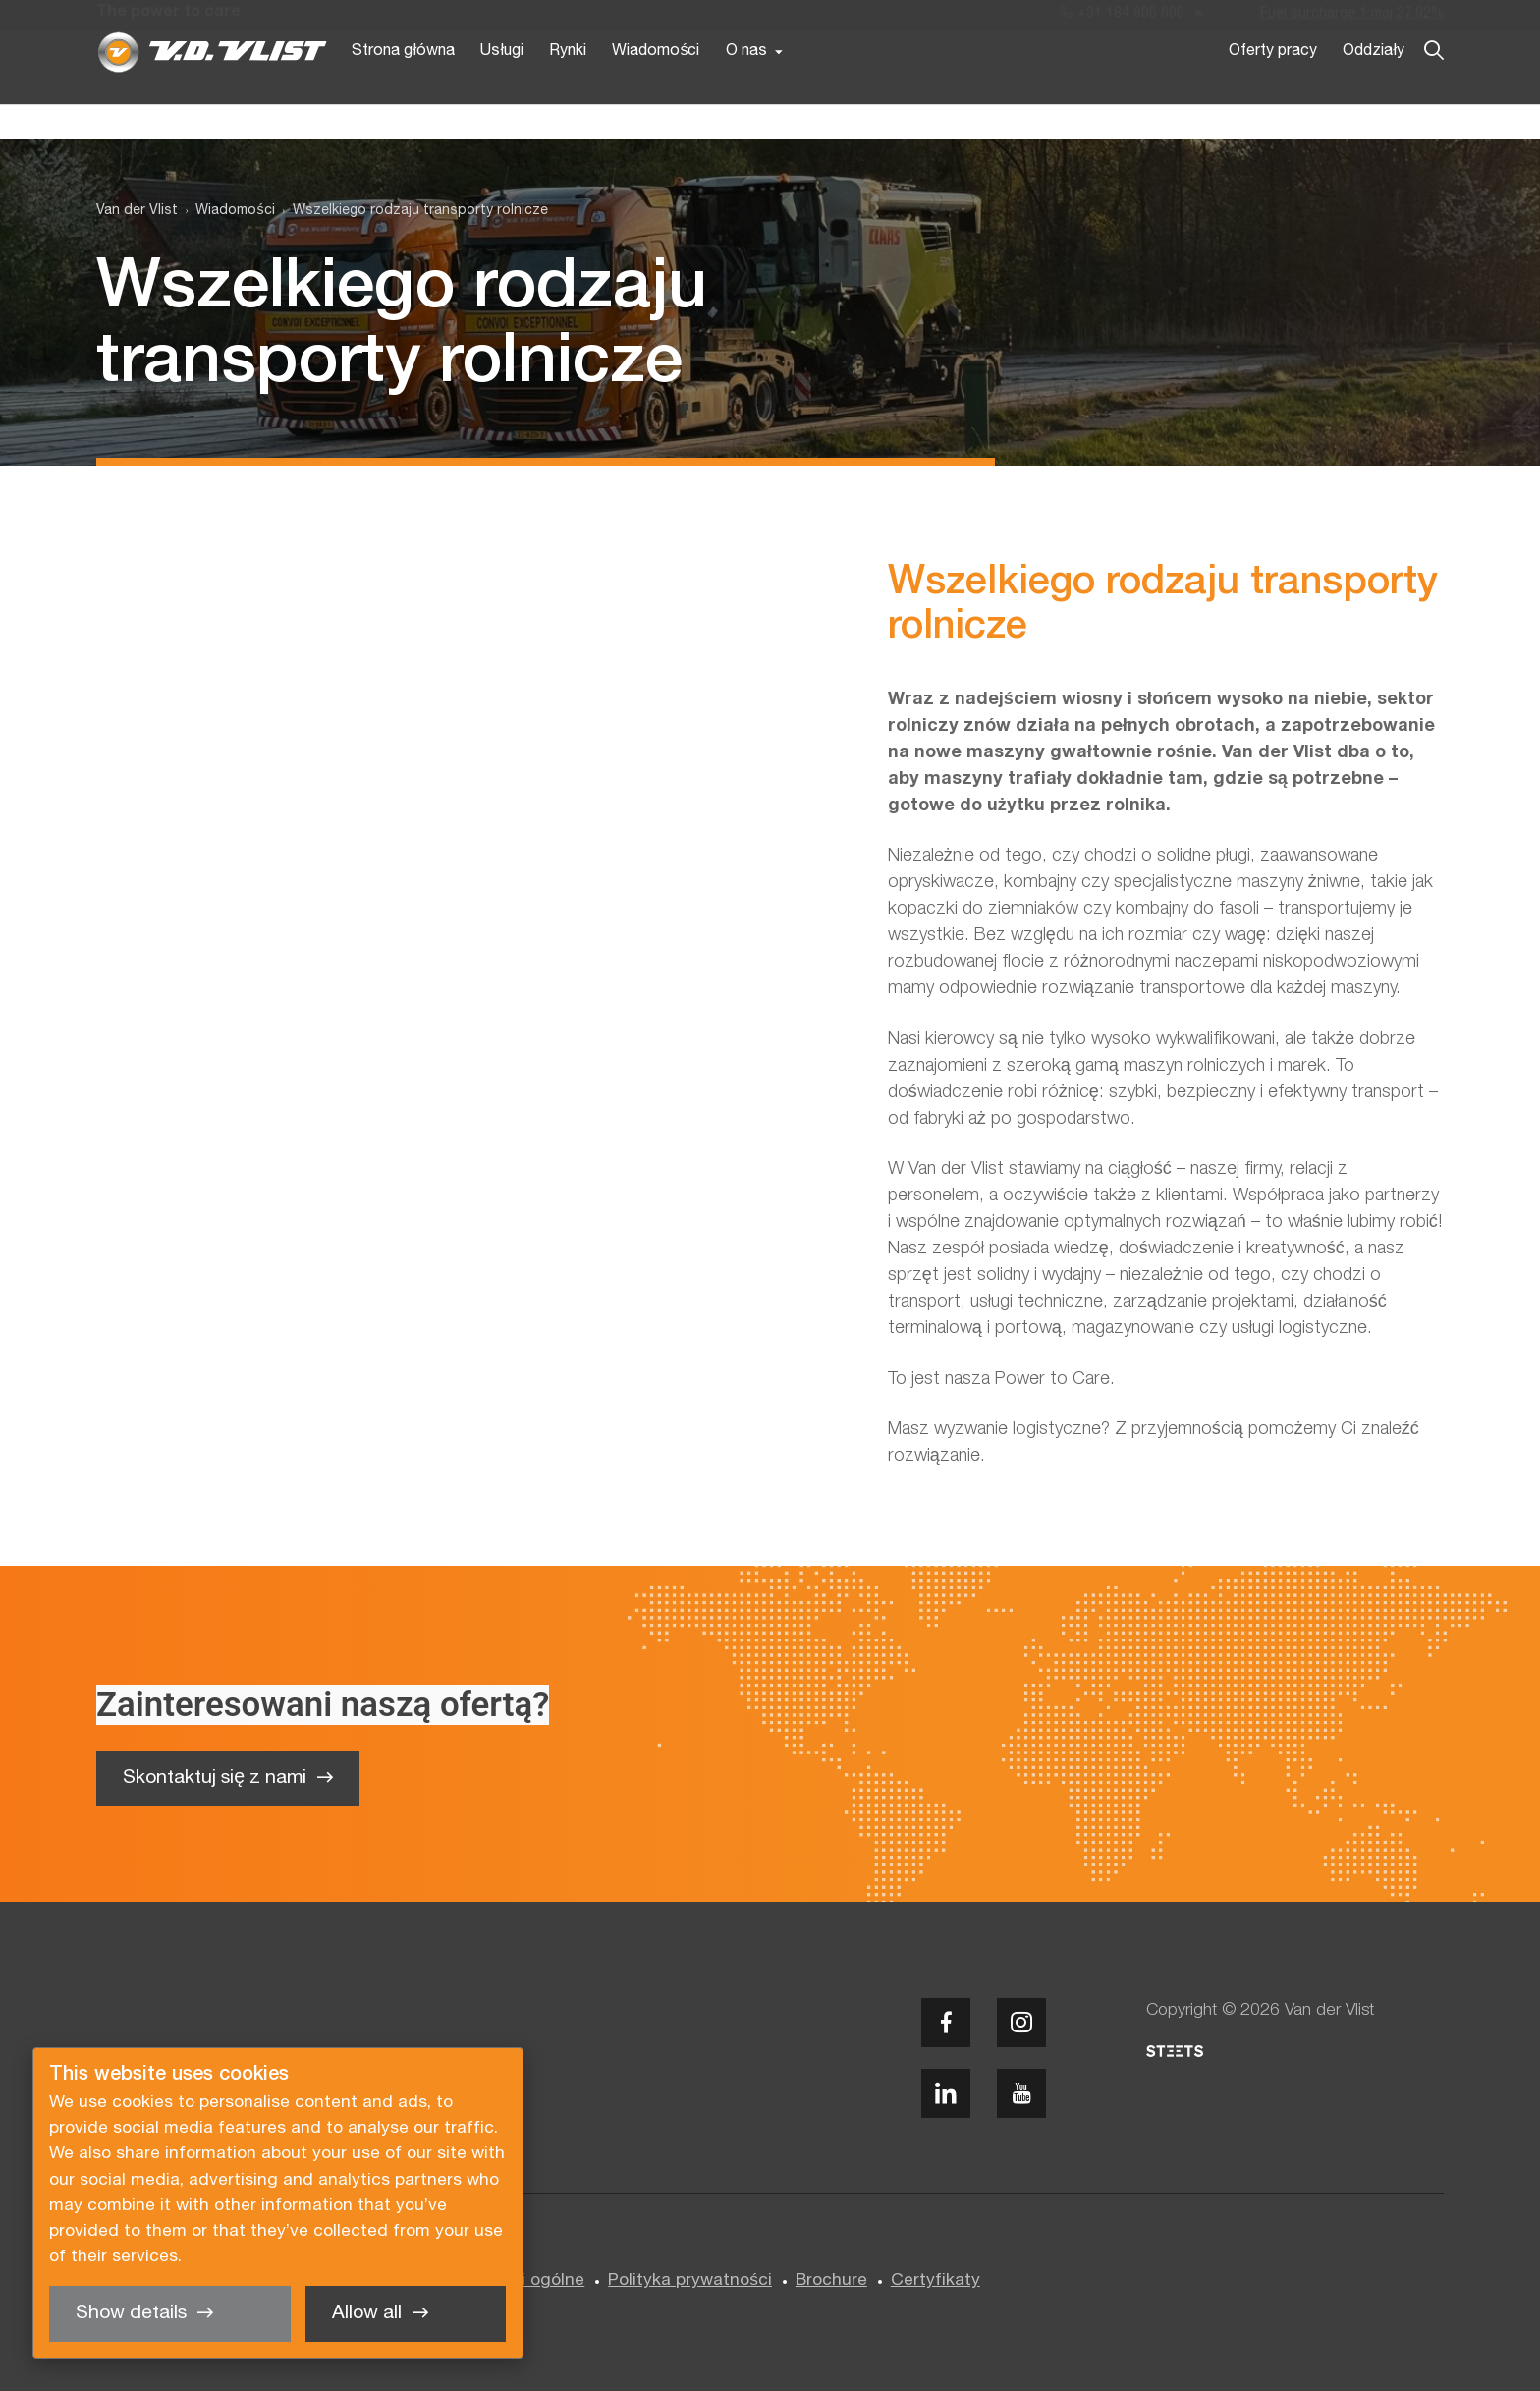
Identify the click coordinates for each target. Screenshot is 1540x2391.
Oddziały (1373, 86)
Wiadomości (655, 86)
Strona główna (403, 86)
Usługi (501, 86)
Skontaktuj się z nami (214, 1778)
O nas (746, 86)
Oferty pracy (1273, 86)
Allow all (367, 2313)
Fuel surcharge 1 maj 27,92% (1352, 18)
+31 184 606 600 (1122, 18)
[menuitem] (226, 211)
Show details (131, 2313)
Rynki (567, 86)
